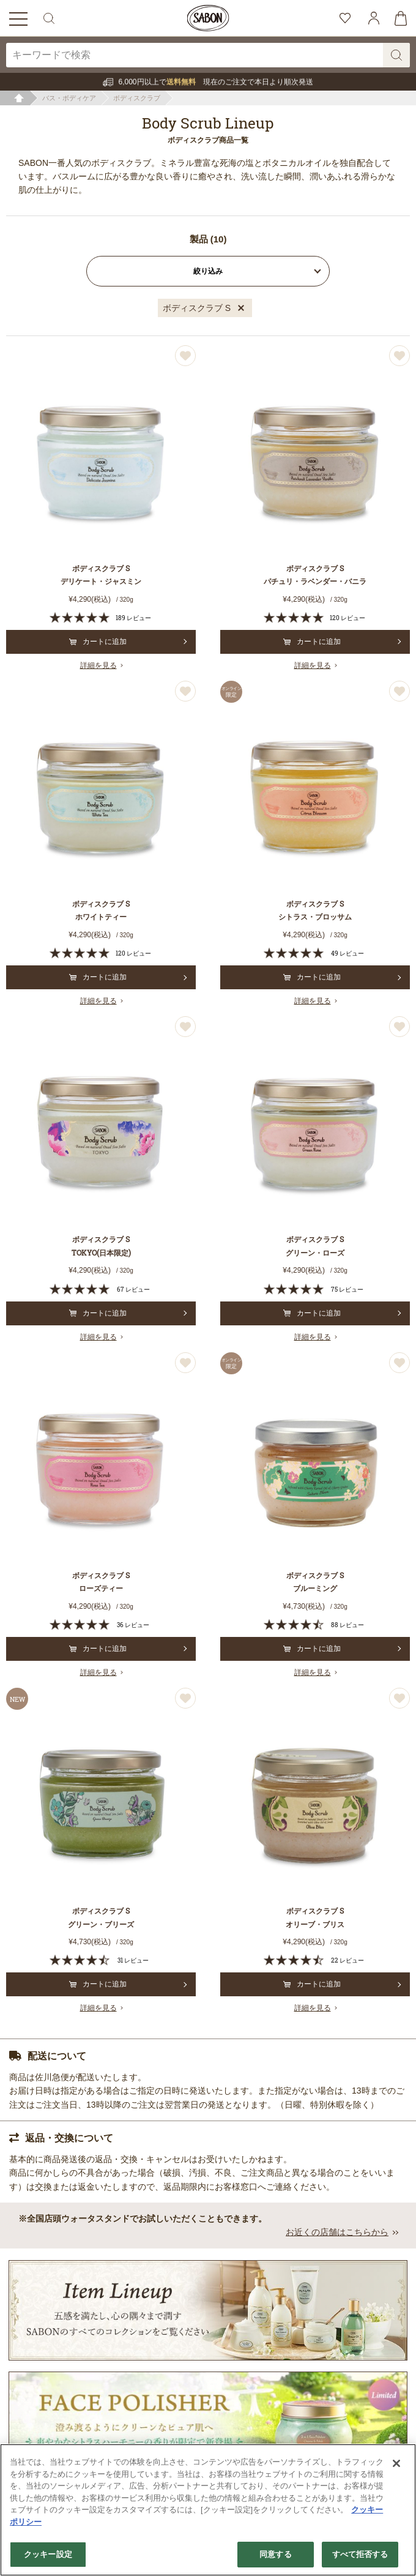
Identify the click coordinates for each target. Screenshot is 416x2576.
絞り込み (208, 271)
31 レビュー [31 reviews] (133, 1960)
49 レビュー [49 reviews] (347, 953)
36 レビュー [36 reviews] (133, 1625)
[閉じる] (396, 2463)
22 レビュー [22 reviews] (347, 1960)
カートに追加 (98, 641)
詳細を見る (98, 665)
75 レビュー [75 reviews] (347, 1290)
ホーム (19, 98)
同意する (275, 2554)
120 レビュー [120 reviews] (347, 618)
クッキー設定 (48, 2554)
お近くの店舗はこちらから (337, 2232)
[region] (208, 2510)
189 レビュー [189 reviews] (133, 618)
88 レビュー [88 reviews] (347, 1625)
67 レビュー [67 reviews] (133, 1290)
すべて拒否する (360, 2554)
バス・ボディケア (69, 98)
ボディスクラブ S (197, 308)
